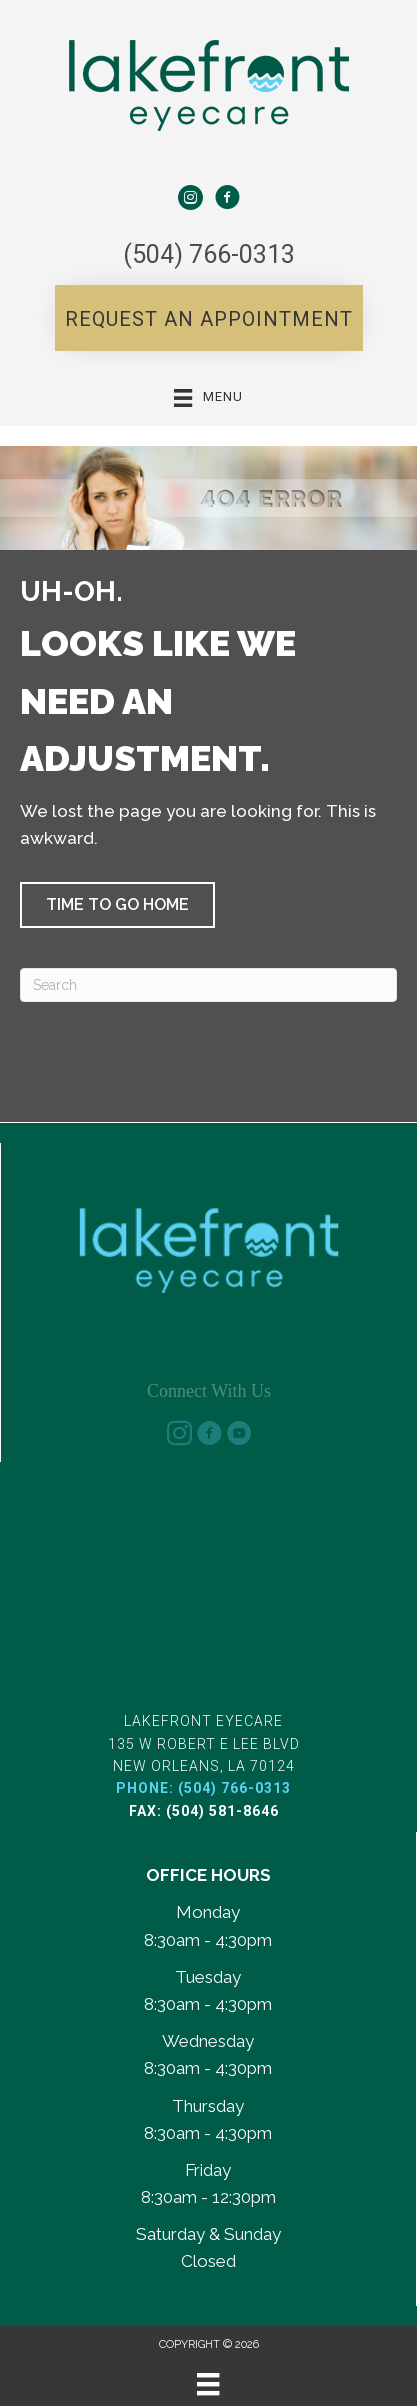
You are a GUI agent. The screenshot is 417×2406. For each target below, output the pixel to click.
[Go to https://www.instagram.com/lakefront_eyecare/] (179, 1434)
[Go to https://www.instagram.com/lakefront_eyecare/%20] (190, 198)
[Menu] (208, 2384)
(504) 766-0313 (209, 254)
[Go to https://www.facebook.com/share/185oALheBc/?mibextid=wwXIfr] (227, 198)
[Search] (208, 985)
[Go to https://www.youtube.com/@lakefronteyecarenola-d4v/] (239, 1434)
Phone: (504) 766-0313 (203, 1788)
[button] (209, 318)
